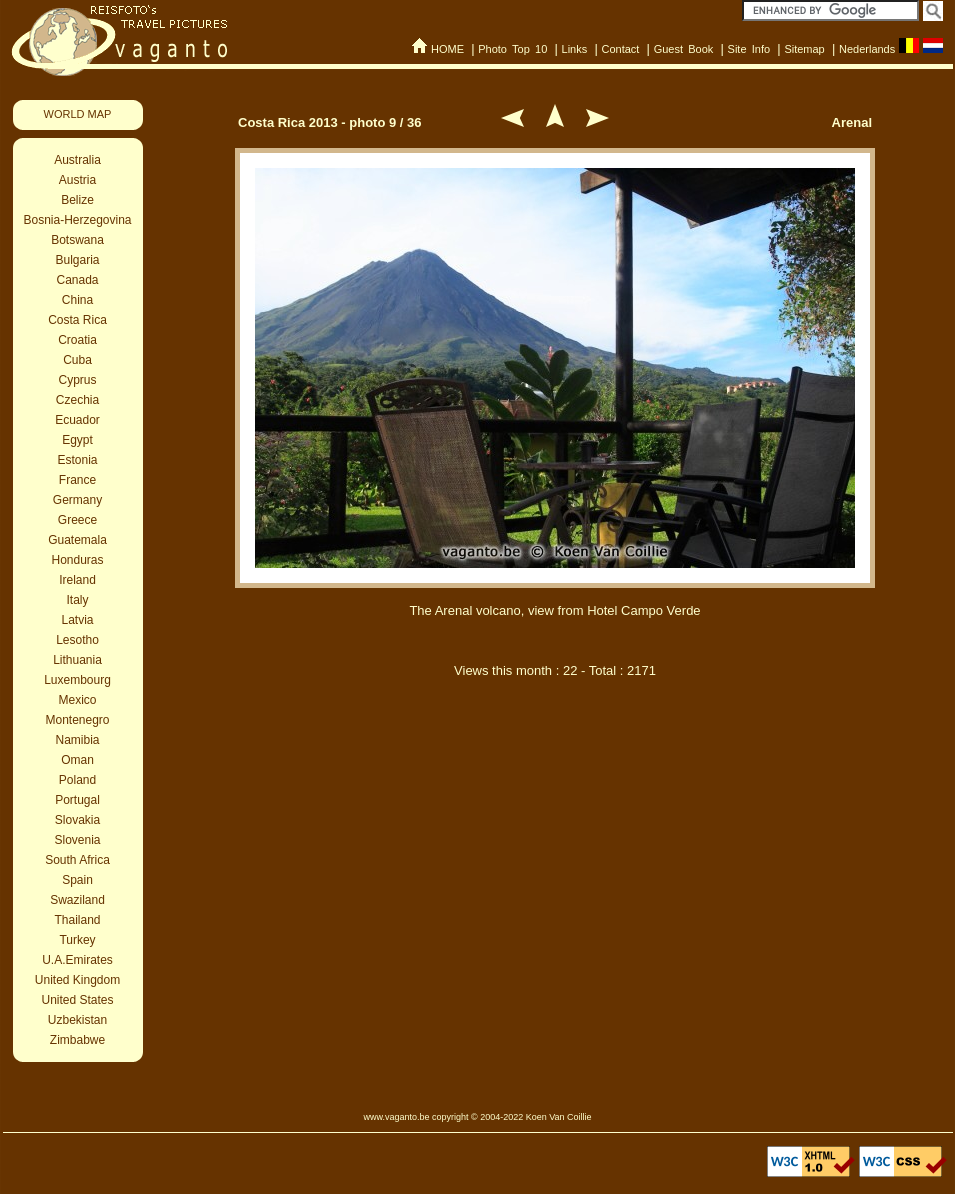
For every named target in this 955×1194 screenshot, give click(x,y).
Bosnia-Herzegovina (77, 220)
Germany (77, 500)
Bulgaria (77, 260)
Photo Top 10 (512, 49)
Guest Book (684, 49)
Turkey (77, 940)
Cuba (77, 360)
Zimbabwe (77, 1040)
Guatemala (77, 540)
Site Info (749, 49)
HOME (447, 49)
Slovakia (77, 820)
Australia (77, 160)
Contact (620, 49)
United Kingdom (77, 980)
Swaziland (77, 900)
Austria (77, 180)
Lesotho (77, 640)
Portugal (77, 800)
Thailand (77, 920)
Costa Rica (77, 320)
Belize (77, 200)
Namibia (77, 740)
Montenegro (77, 720)
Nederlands (867, 49)
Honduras (77, 560)
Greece (77, 520)
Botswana (77, 240)
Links (575, 49)
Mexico (77, 700)
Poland (77, 780)
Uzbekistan (77, 1020)
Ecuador (77, 420)
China (77, 300)
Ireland (77, 580)
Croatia (77, 340)
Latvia (77, 620)
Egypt (77, 440)
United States (77, 1000)
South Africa (77, 860)
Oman (77, 760)
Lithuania (77, 660)
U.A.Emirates (77, 960)
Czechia (77, 400)
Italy (77, 600)
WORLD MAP (78, 114)
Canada (77, 280)
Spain (77, 880)
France (77, 480)
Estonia (77, 460)
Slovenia (77, 840)
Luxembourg (77, 680)
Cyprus (77, 380)
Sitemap (804, 49)
